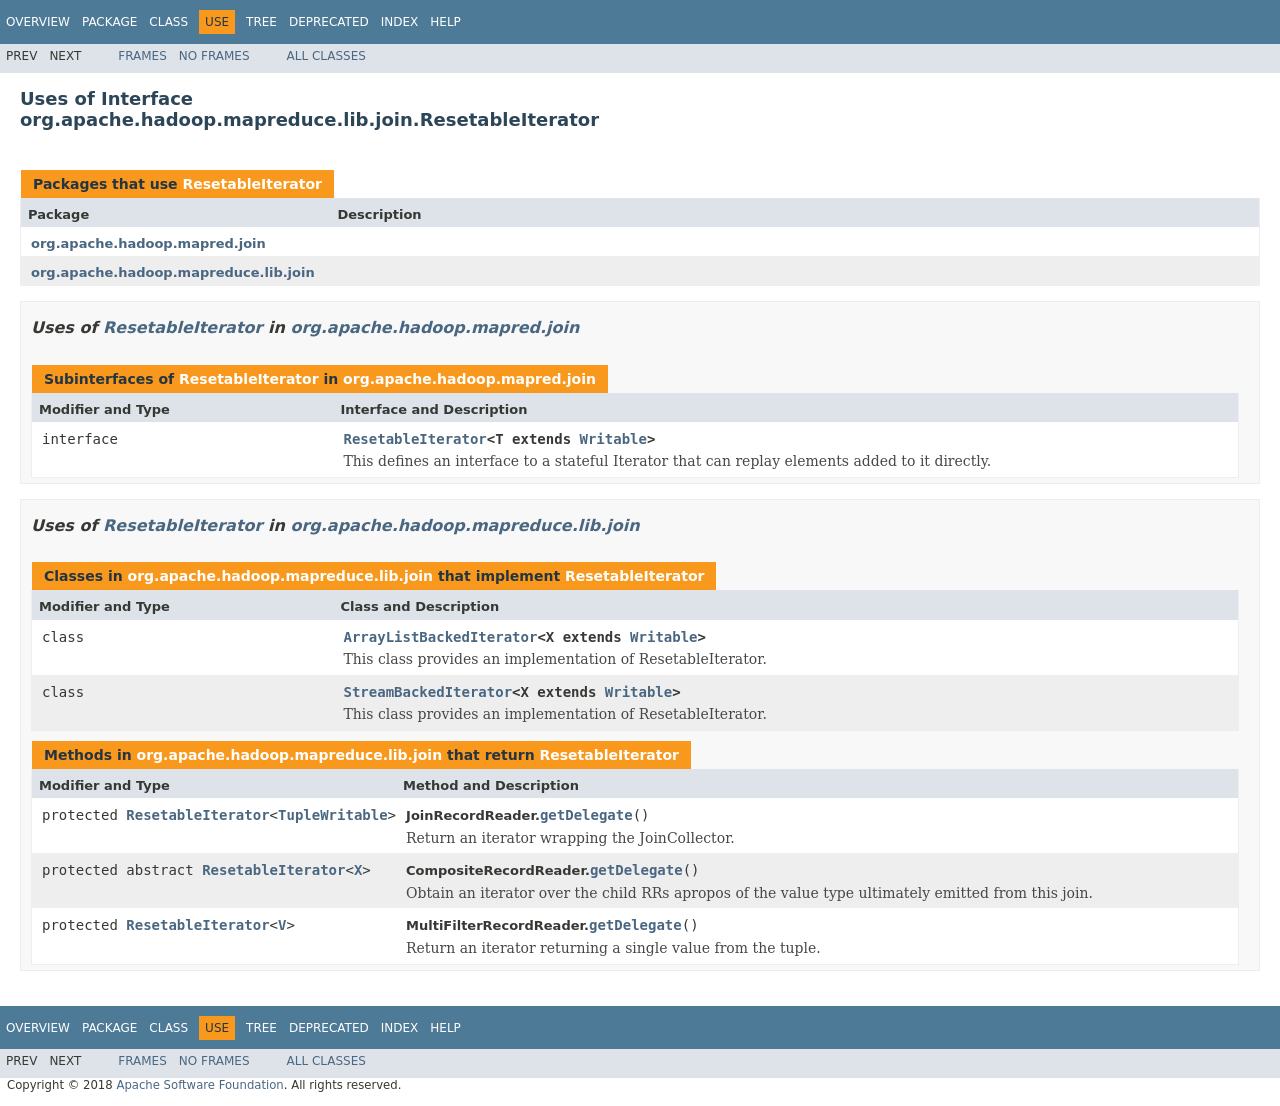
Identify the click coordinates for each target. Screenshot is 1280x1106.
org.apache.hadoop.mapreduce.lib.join (173, 272)
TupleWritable (333, 815)
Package (109, 22)
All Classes (326, 56)
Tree (261, 22)
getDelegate (586, 815)
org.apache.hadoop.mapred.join (148, 243)
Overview (38, 22)
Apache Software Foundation (199, 1085)
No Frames (214, 56)
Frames (142, 56)
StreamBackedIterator (428, 692)
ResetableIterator (252, 184)
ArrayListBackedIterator (441, 637)
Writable (613, 439)
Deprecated (329, 22)
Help (445, 22)
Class (168, 22)
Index (400, 22)
